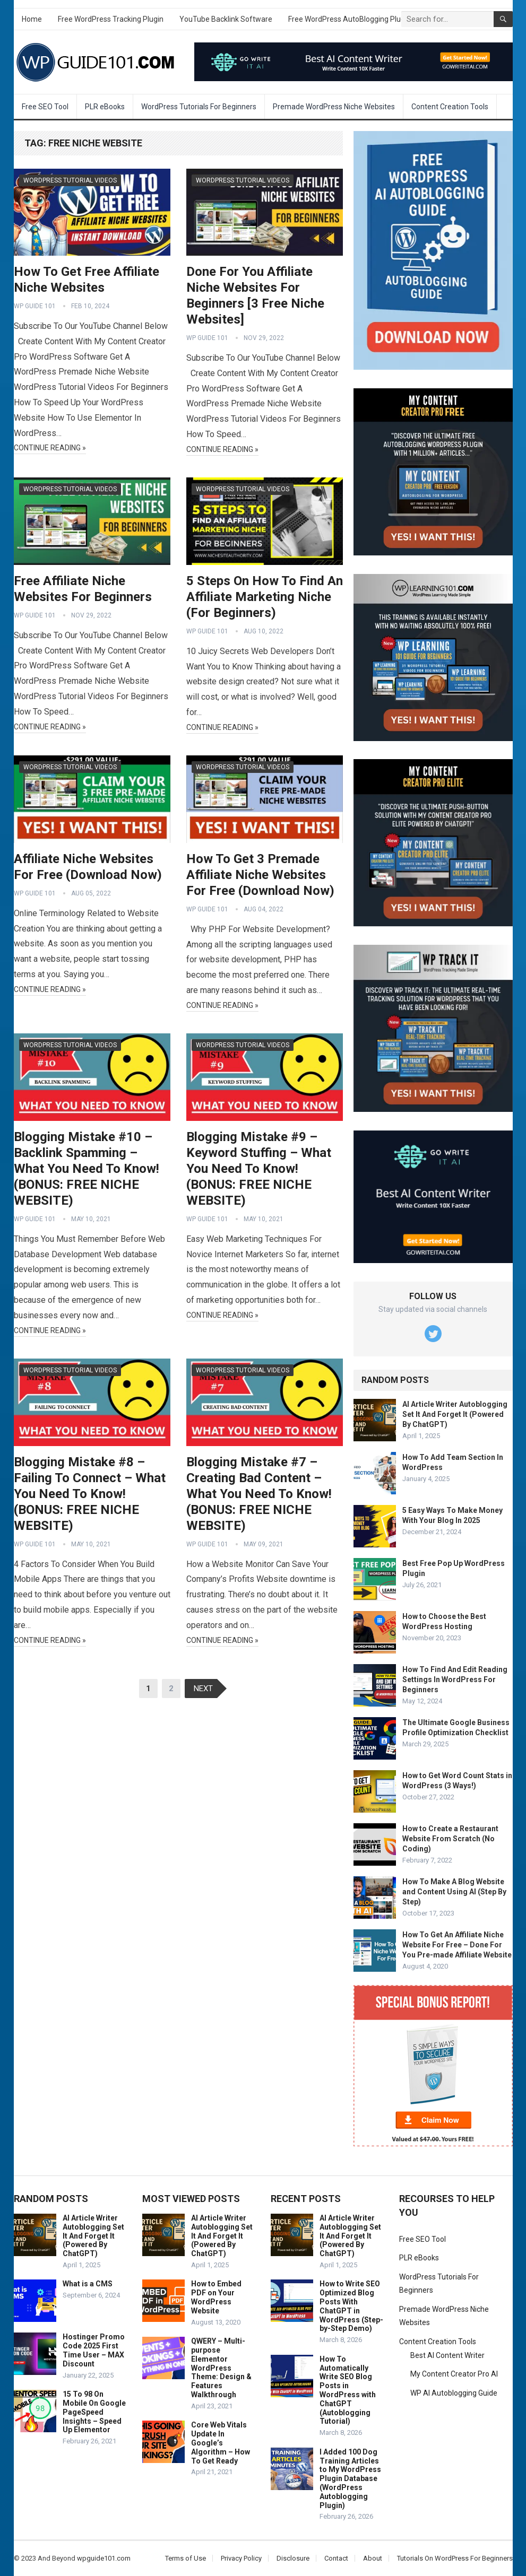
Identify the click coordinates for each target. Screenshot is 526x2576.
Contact (336, 2558)
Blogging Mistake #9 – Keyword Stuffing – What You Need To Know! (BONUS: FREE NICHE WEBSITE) (258, 1168)
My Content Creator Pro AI (454, 2374)
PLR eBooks (105, 106)
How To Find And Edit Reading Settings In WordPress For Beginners (454, 1679)
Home (32, 19)
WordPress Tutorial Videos (70, 180)
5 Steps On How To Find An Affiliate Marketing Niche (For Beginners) (264, 596)
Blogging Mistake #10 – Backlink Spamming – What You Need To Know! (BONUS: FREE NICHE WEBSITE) (86, 1168)
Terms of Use (185, 2558)
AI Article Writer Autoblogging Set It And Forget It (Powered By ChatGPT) (454, 1414)
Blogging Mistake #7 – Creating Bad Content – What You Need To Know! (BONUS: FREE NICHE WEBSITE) (259, 1494)
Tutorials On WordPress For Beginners (455, 2558)
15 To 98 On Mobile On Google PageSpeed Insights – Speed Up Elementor (94, 2412)
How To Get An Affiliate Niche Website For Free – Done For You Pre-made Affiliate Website (457, 1944)
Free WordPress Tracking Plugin (110, 19)
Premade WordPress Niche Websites (334, 106)
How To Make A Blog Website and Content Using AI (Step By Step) (454, 1891)
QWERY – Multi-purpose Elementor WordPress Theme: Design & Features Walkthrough (221, 2368)
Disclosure (293, 2558)
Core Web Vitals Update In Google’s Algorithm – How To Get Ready (220, 2443)
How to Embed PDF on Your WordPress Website (216, 2296)
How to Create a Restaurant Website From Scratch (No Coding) (450, 1838)
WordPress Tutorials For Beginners (198, 106)
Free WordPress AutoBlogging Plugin (349, 19)
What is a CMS (88, 2283)
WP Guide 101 (35, 306)
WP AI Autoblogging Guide (453, 2393)
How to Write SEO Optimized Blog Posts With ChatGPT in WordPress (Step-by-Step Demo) (351, 2306)
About (372, 2558)
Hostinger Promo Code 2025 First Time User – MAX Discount (94, 2350)
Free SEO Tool (45, 106)
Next (203, 1688)
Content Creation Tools (449, 106)
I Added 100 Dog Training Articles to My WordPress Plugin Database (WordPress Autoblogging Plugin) (350, 2479)
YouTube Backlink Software (225, 19)
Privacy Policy (241, 2558)
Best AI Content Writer (447, 2355)
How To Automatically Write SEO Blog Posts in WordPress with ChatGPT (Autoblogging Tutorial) (348, 2390)
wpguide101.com (104, 2558)
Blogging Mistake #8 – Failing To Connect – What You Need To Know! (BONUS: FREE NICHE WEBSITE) (90, 1494)
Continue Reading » (50, 447)
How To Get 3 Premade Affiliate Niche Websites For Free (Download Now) (260, 874)
